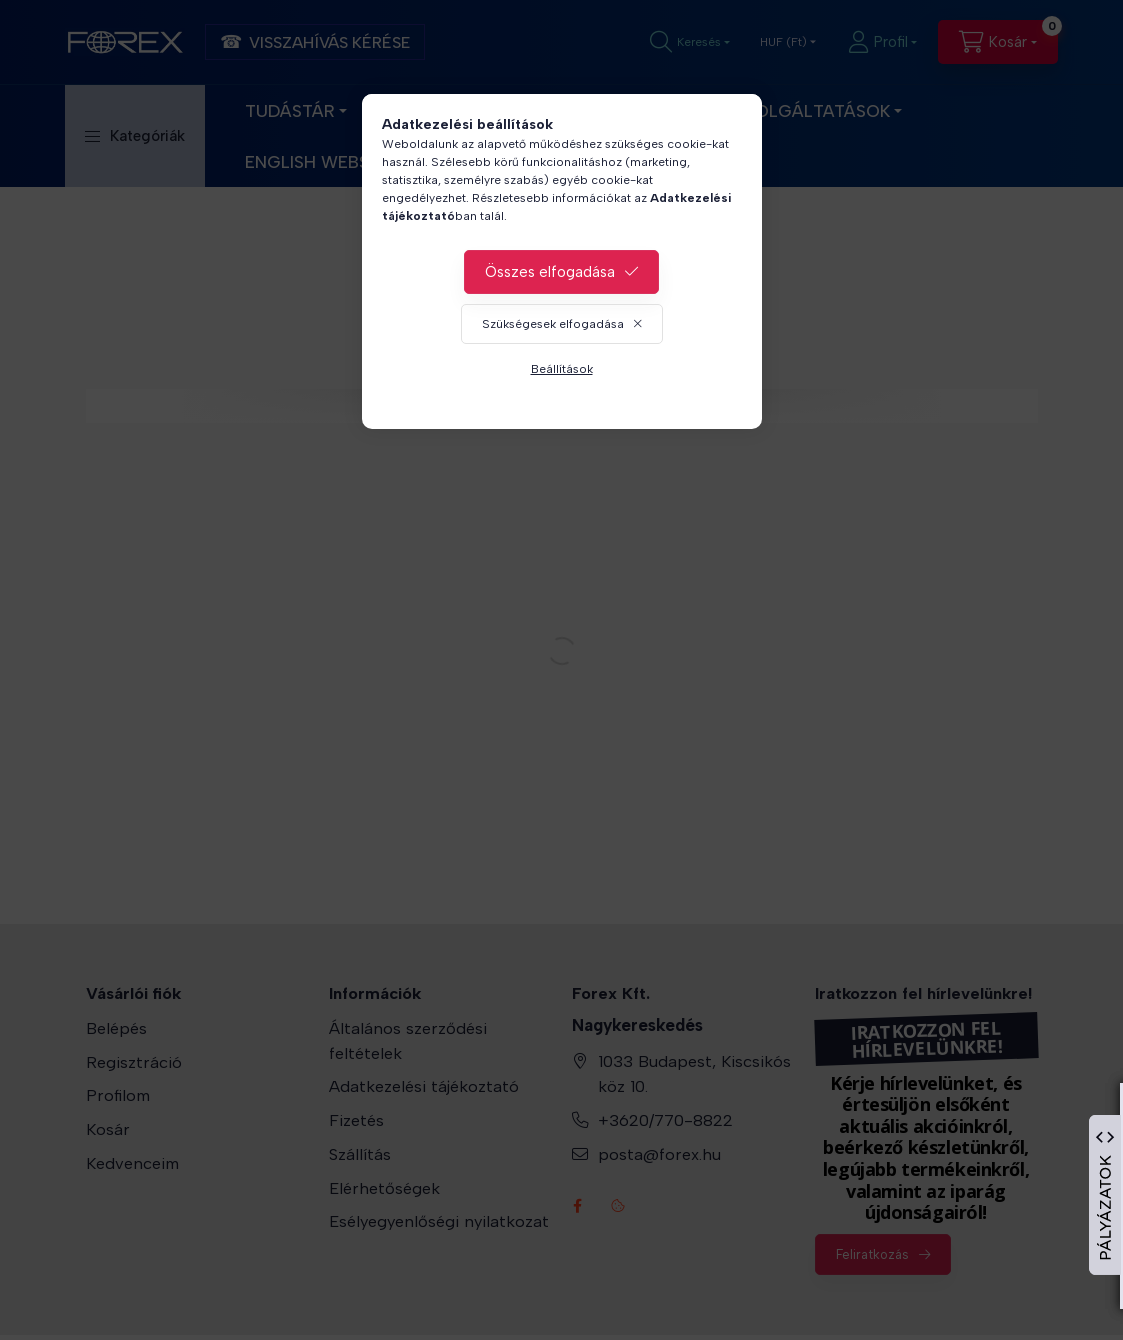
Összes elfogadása (550, 272)
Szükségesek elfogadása (553, 324)
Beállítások (562, 369)
